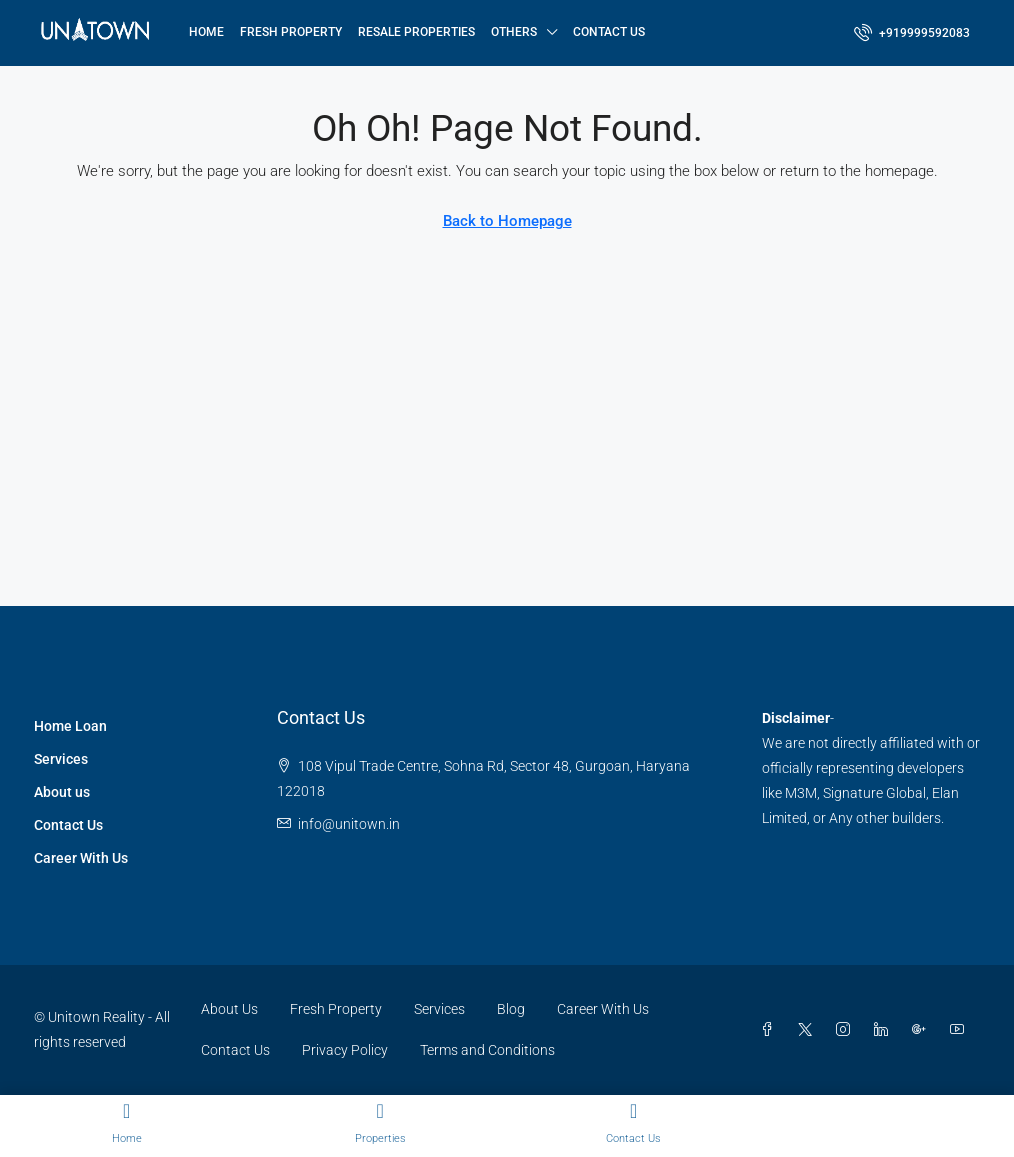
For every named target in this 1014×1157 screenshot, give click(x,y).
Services (61, 759)
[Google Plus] (923, 1030)
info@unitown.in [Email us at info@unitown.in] (349, 824)
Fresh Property (291, 32)
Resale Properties (416, 32)
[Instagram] (847, 1030)
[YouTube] (961, 1030)
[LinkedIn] (885, 1030)
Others (514, 32)
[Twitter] (809, 1030)
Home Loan (70, 726)
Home (206, 32)
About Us (229, 1009)
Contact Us (609, 32)
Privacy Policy (345, 1050)
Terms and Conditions (487, 1050)
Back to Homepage (507, 221)
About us (62, 792)
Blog (511, 1009)
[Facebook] (771, 1030)
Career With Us (81, 858)
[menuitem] (912, 33)
